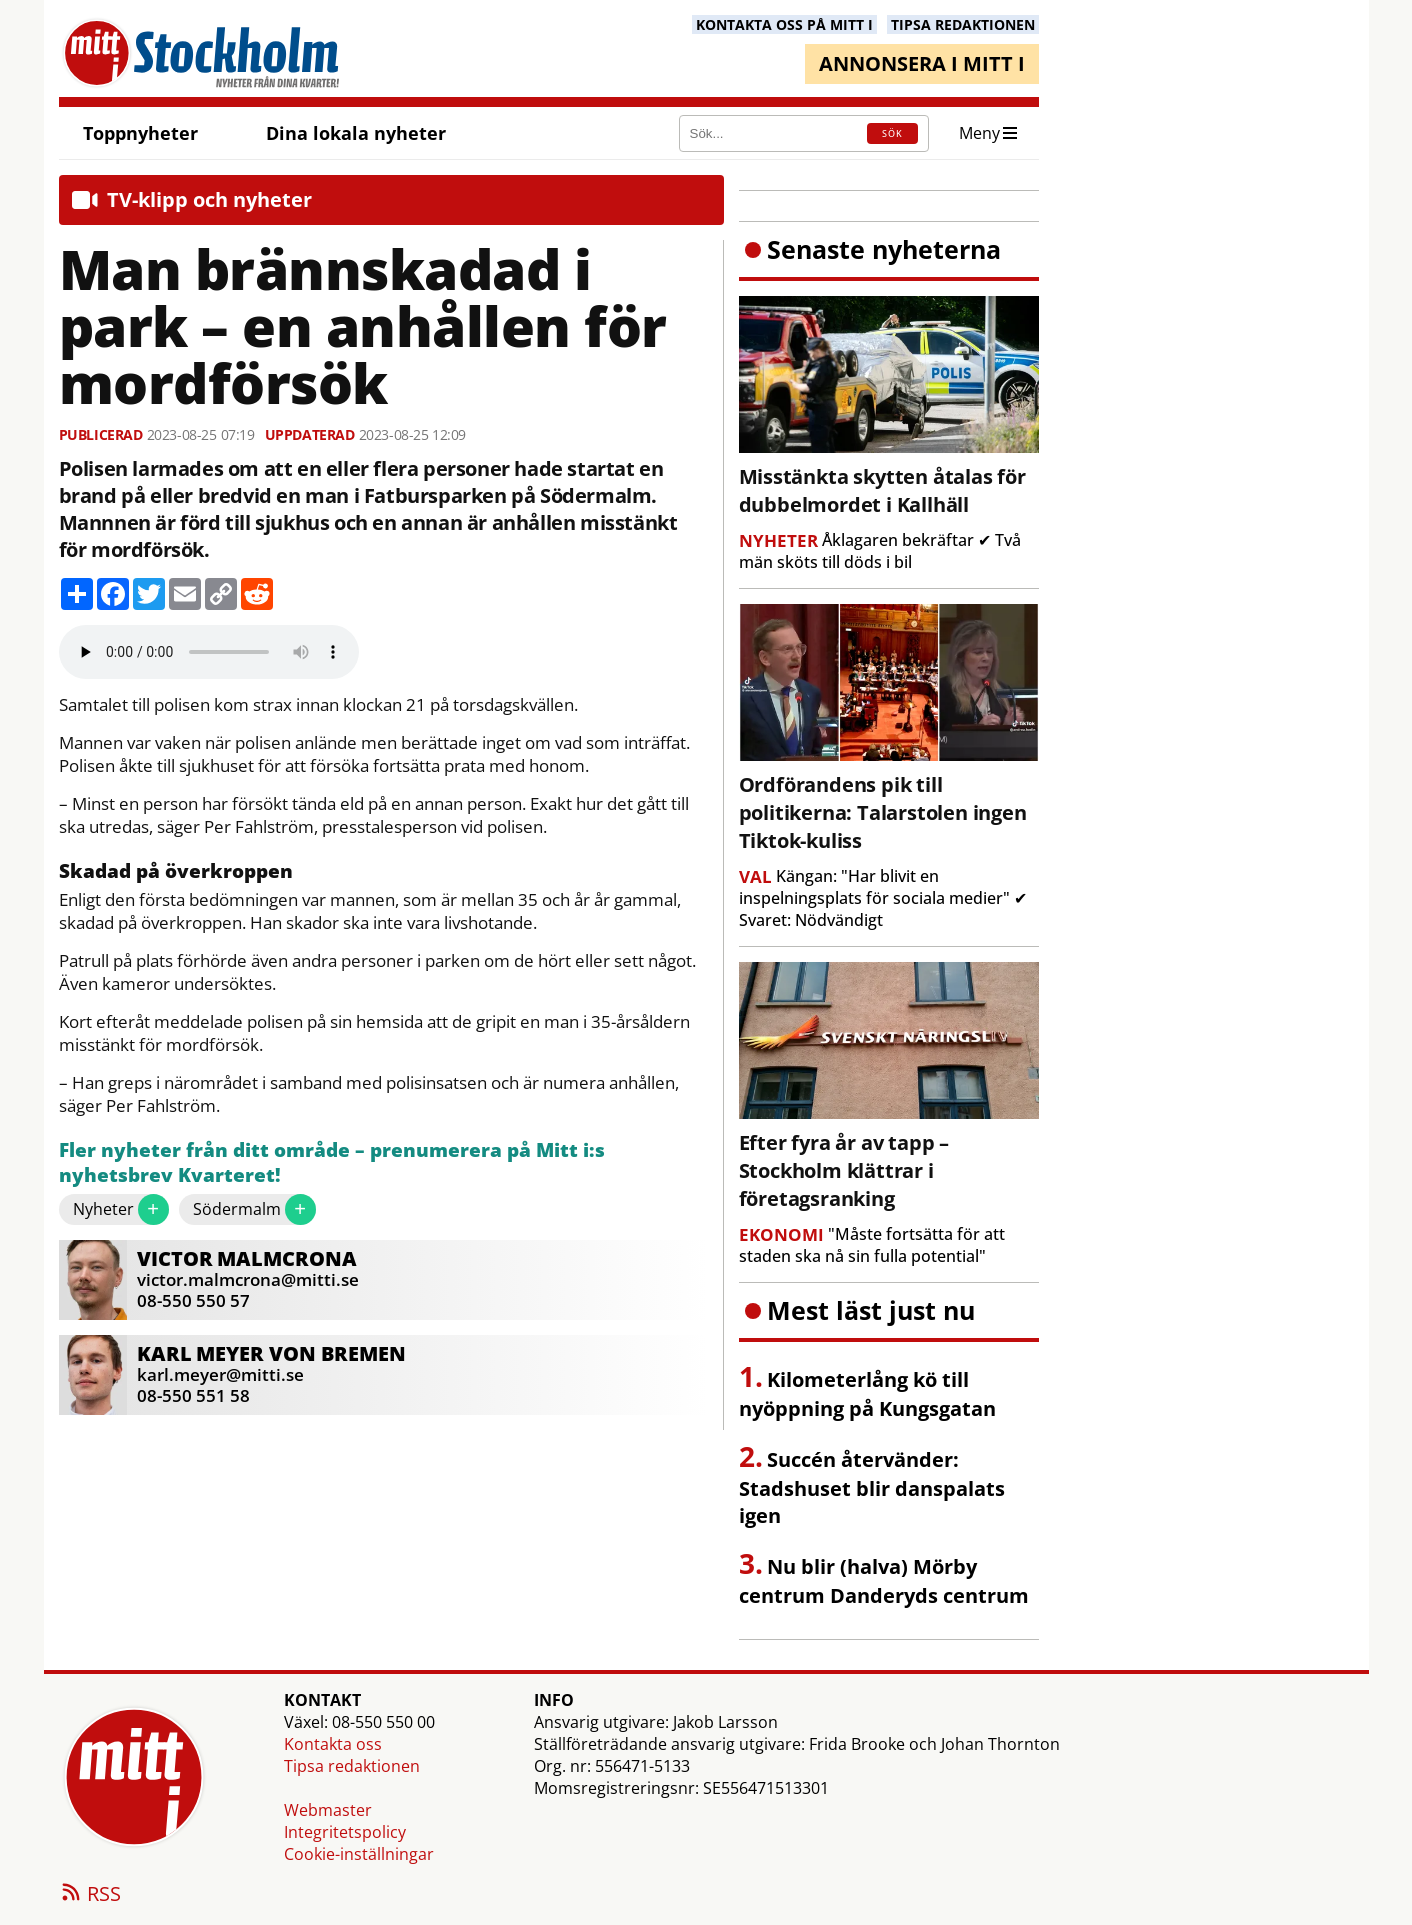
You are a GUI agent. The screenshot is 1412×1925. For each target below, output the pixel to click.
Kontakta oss (333, 1744)
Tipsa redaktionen (352, 1766)
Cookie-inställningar (359, 1854)
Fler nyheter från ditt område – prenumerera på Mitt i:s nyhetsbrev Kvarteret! (332, 1163)
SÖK (892, 133)
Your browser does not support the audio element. (209, 652)
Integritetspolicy (345, 1832)
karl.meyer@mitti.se (220, 1374)
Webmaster (328, 1810)
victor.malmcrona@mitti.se (248, 1279)
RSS (90, 1895)
